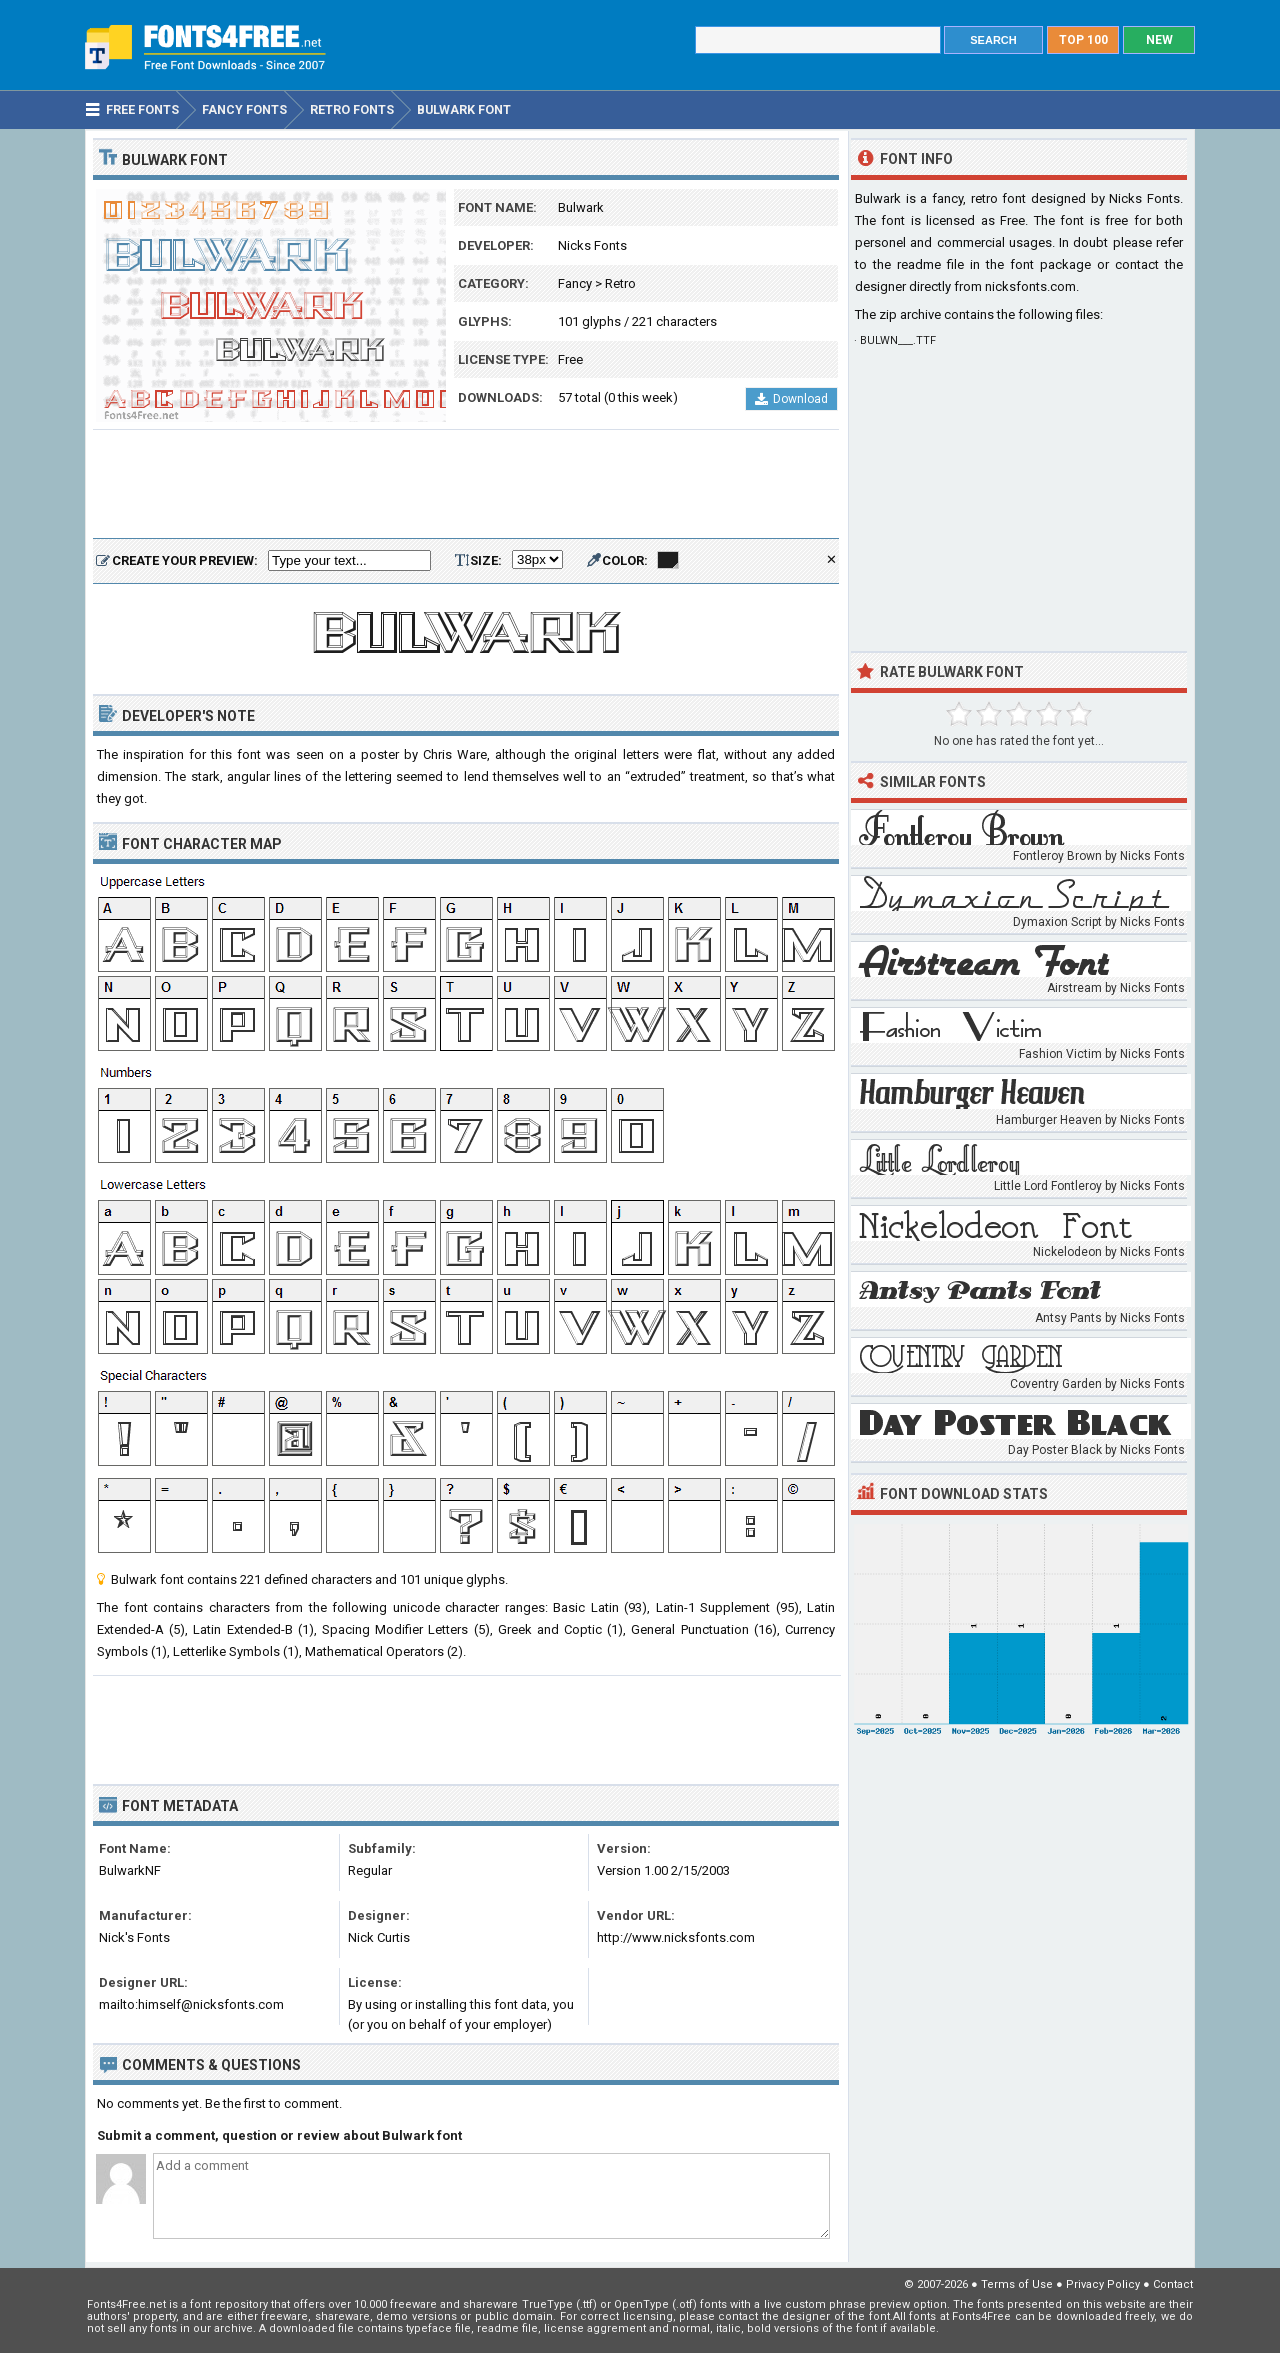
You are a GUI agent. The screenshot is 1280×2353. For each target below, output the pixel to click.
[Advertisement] (466, 485)
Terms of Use (1017, 2284)
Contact (1173, 2284)
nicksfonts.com (1030, 286)
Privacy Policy (1103, 2284)
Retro (620, 283)
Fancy (575, 283)
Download (791, 399)
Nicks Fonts (592, 245)
